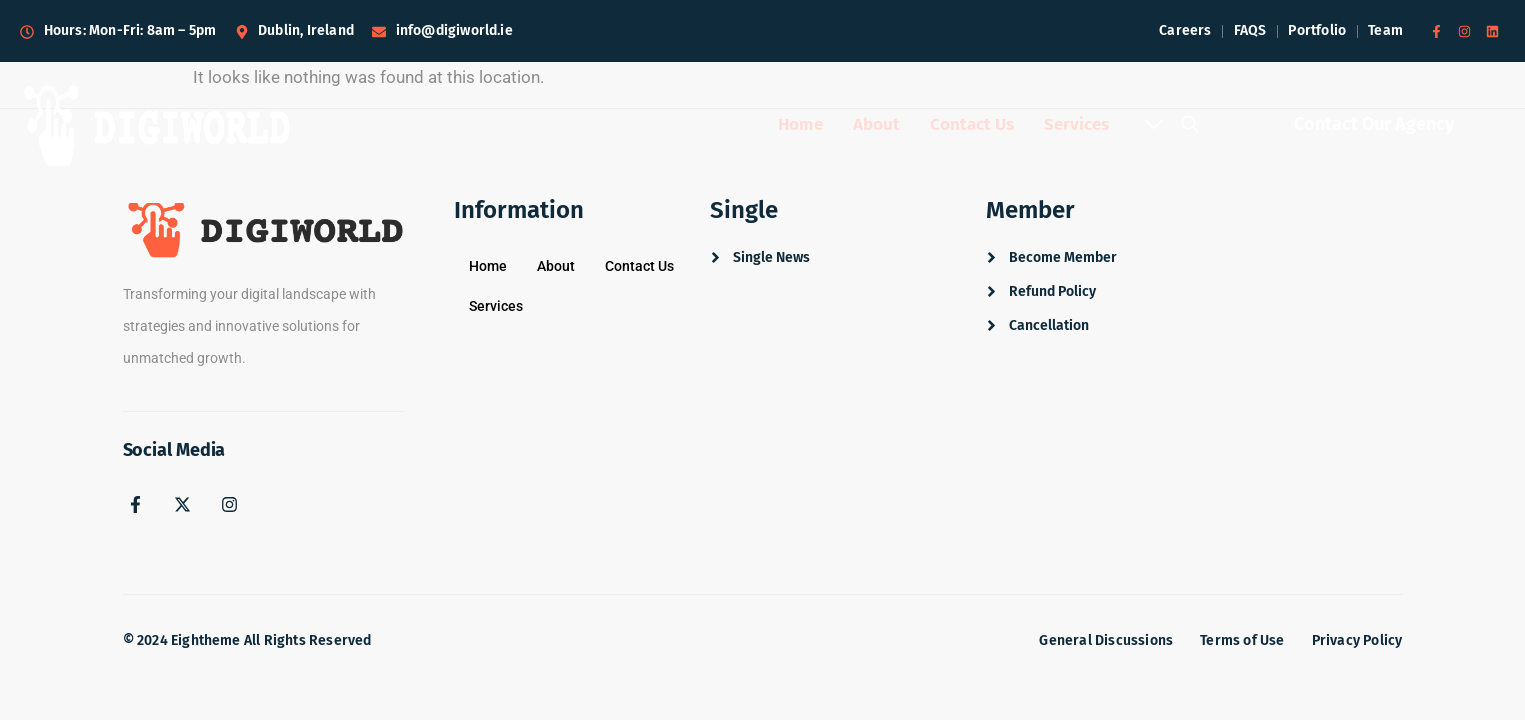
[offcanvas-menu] (1154, 126)
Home (792, 126)
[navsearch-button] (1189, 130)
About (871, 126)
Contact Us (969, 126)
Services (1076, 126)
